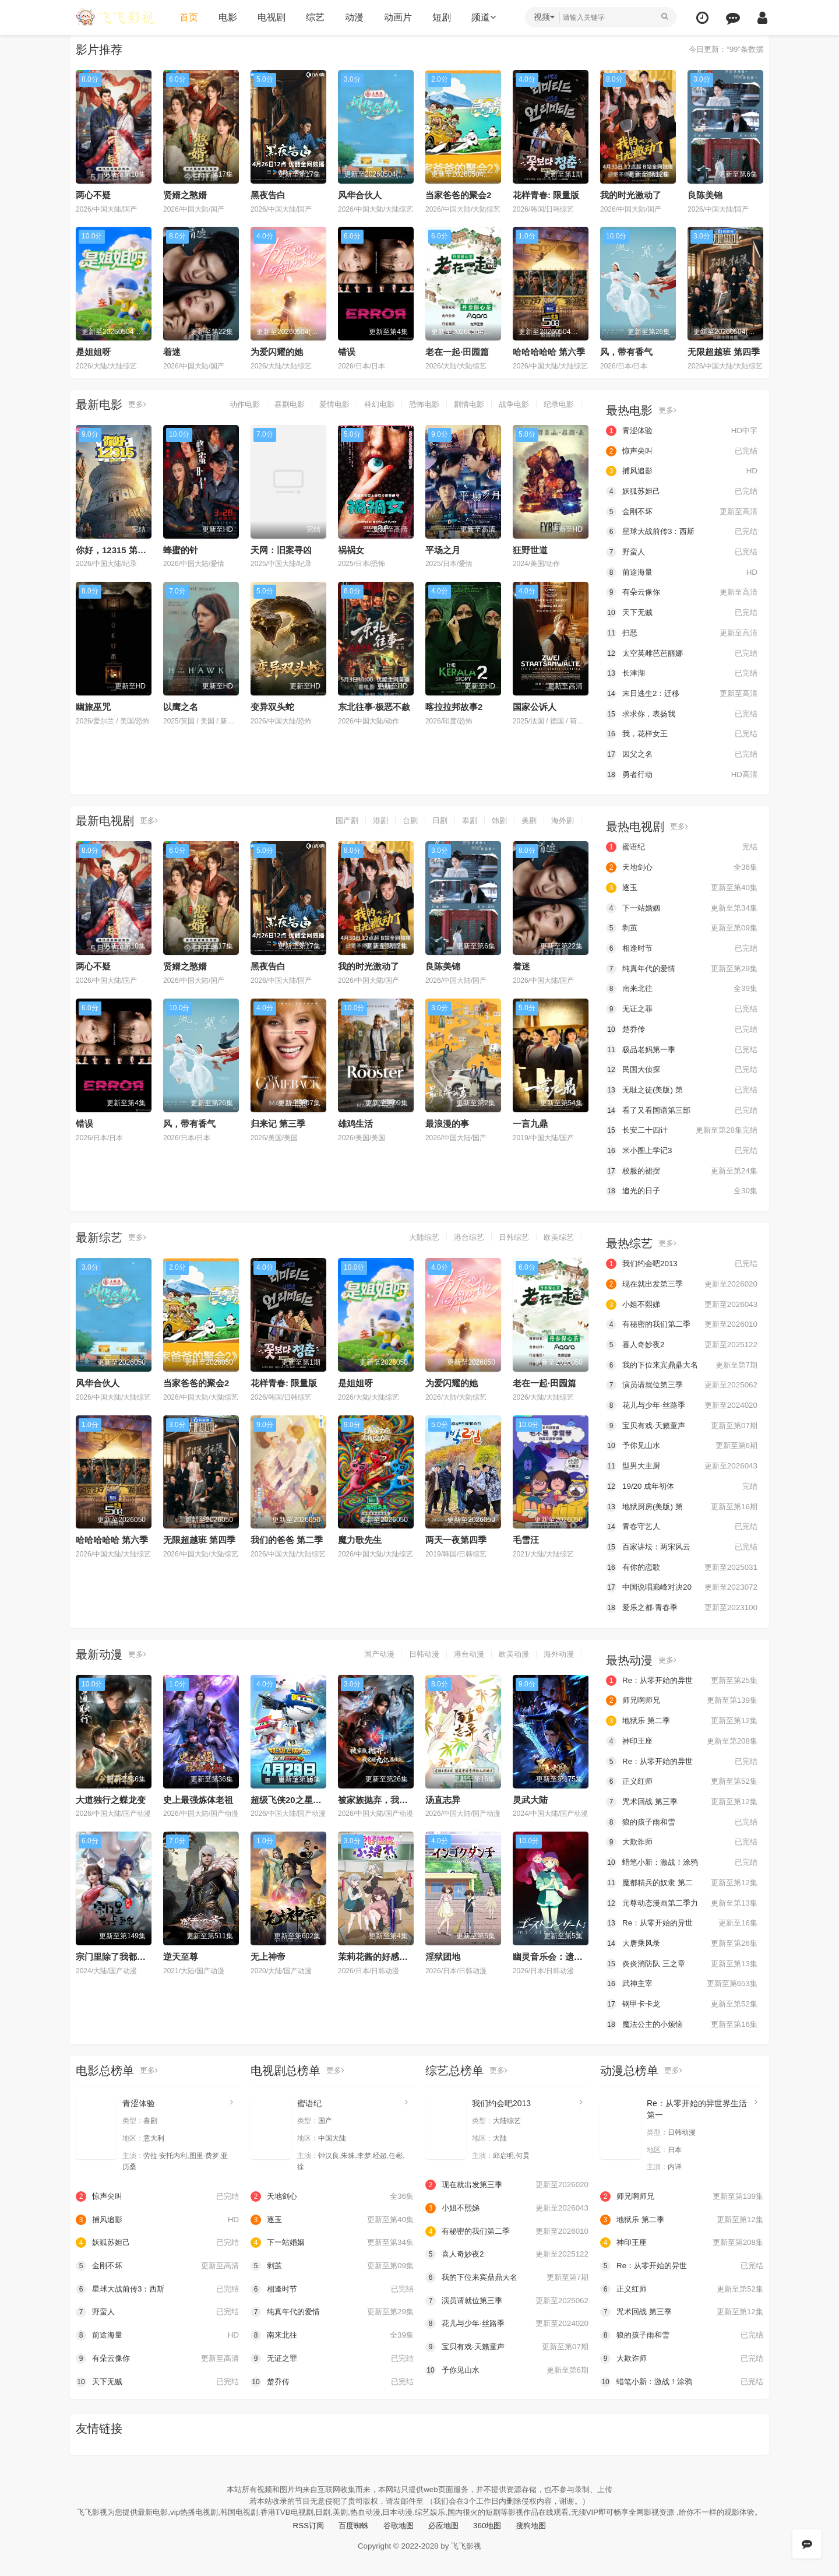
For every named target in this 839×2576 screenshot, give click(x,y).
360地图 (490, 2530)
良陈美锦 (705, 195)
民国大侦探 (681, 1068)
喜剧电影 (274, 404)
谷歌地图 (397, 2530)
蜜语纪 (681, 846)
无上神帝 (268, 1953)
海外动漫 (557, 1650)
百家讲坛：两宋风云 (681, 1543)
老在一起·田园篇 (457, 352)
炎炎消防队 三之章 (681, 1959)
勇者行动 (681, 773)
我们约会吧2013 (681, 1261)
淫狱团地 (442, 1953)
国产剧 (337, 819)
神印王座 (681, 1737)
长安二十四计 (681, 1128)
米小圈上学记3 (681, 1148)
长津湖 (681, 673)
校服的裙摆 (681, 1169)
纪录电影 (557, 404)
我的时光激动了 (630, 195)
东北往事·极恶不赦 (374, 707)
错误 (346, 352)
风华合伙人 (360, 195)
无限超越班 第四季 (724, 352)
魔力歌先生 (360, 1537)
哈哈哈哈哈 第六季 (549, 352)
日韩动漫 (416, 1650)
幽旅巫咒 (93, 707)
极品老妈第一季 (681, 1047)
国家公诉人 (534, 707)
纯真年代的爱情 (681, 967)
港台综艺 (463, 1235)
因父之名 (681, 753)
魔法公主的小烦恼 (681, 2020)
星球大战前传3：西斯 (681, 531)
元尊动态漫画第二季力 (681, 1898)
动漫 (352, 17)
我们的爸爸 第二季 (287, 1537)
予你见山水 (681, 1443)
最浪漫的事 (447, 1122)
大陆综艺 (416, 1235)
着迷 (172, 352)
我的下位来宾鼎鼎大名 (681, 1362)
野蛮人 (681, 551)
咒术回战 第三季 (681, 1798)
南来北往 (681, 987)
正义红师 (681, 1777)
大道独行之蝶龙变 (111, 1796)
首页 (187, 17)
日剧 (434, 819)
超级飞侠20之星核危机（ (299, 1796)
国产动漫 (368, 1650)
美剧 (527, 819)
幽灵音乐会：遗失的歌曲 (561, 1953)
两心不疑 (93, 195)
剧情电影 (463, 404)
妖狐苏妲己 (681, 491)
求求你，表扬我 (681, 713)
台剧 (403, 819)
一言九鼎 (530, 1122)
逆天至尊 (180, 1953)
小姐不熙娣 (681, 1302)
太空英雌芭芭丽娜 (681, 652)
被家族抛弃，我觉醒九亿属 (390, 1796)
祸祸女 (351, 549)
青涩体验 (681, 430)
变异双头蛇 (272, 707)
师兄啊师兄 (681, 1697)
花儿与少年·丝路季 (681, 1402)
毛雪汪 (526, 1537)
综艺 (313, 17)
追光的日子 (681, 1188)
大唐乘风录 (681, 1939)
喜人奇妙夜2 (681, 1342)
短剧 (440, 17)
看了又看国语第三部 (681, 1108)
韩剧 (496, 819)
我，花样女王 (681, 733)
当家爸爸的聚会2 (458, 195)
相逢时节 (681, 947)
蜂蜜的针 (180, 549)
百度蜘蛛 (350, 2530)
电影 (226, 17)
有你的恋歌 (681, 1564)
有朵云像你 (681, 592)
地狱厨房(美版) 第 (681, 1503)
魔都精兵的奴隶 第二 (681, 1878)
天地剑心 (681, 866)
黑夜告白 (268, 195)
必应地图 (444, 2530)
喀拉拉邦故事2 (453, 707)
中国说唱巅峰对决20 (681, 1584)
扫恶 (681, 632)
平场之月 (442, 549)
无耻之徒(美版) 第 (681, 1088)
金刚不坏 (681, 511)
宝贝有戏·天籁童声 (681, 1423)
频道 (482, 17)
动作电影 (227, 404)
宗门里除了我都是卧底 (119, 1953)
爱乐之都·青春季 (681, 1604)
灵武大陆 (530, 1796)
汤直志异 (442, 1796)
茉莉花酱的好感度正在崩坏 (390, 1953)
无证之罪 (681, 1007)
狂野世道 (530, 549)
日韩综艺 (510, 1235)
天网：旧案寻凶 (281, 549)
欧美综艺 (557, 1235)
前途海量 (681, 572)
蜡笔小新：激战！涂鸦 (681, 1858)
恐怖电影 (416, 404)
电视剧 (270, 17)
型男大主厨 (681, 1463)
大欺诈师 (681, 1838)
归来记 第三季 (278, 1122)
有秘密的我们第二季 (681, 1322)
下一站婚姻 (681, 906)
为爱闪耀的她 (277, 352)
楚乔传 (681, 1027)
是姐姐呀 (93, 352)
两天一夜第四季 (456, 1537)
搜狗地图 (536, 2530)
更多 (137, 404)
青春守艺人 (681, 1523)
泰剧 (465, 819)
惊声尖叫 (681, 450)
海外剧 (561, 819)
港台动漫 (463, 1650)
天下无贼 (681, 612)
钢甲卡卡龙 (681, 1999)
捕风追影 (681, 471)
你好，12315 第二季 (115, 549)
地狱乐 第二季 (681, 1717)
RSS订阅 (302, 2530)
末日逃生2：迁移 (681, 692)
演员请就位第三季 (681, 1382)
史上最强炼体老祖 (198, 1796)
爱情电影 (321, 404)
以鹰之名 (180, 707)
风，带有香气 (626, 352)
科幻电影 (368, 404)
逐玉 (681, 886)
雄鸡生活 (355, 1122)
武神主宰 (681, 1979)
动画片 (396, 17)
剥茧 (681, 926)
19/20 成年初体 (681, 1483)
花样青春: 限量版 (546, 195)
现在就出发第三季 (681, 1281)
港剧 (372, 819)
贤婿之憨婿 (185, 195)
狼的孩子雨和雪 (681, 1818)
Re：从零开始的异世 (681, 1676)
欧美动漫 (510, 1650)
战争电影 (510, 404)
